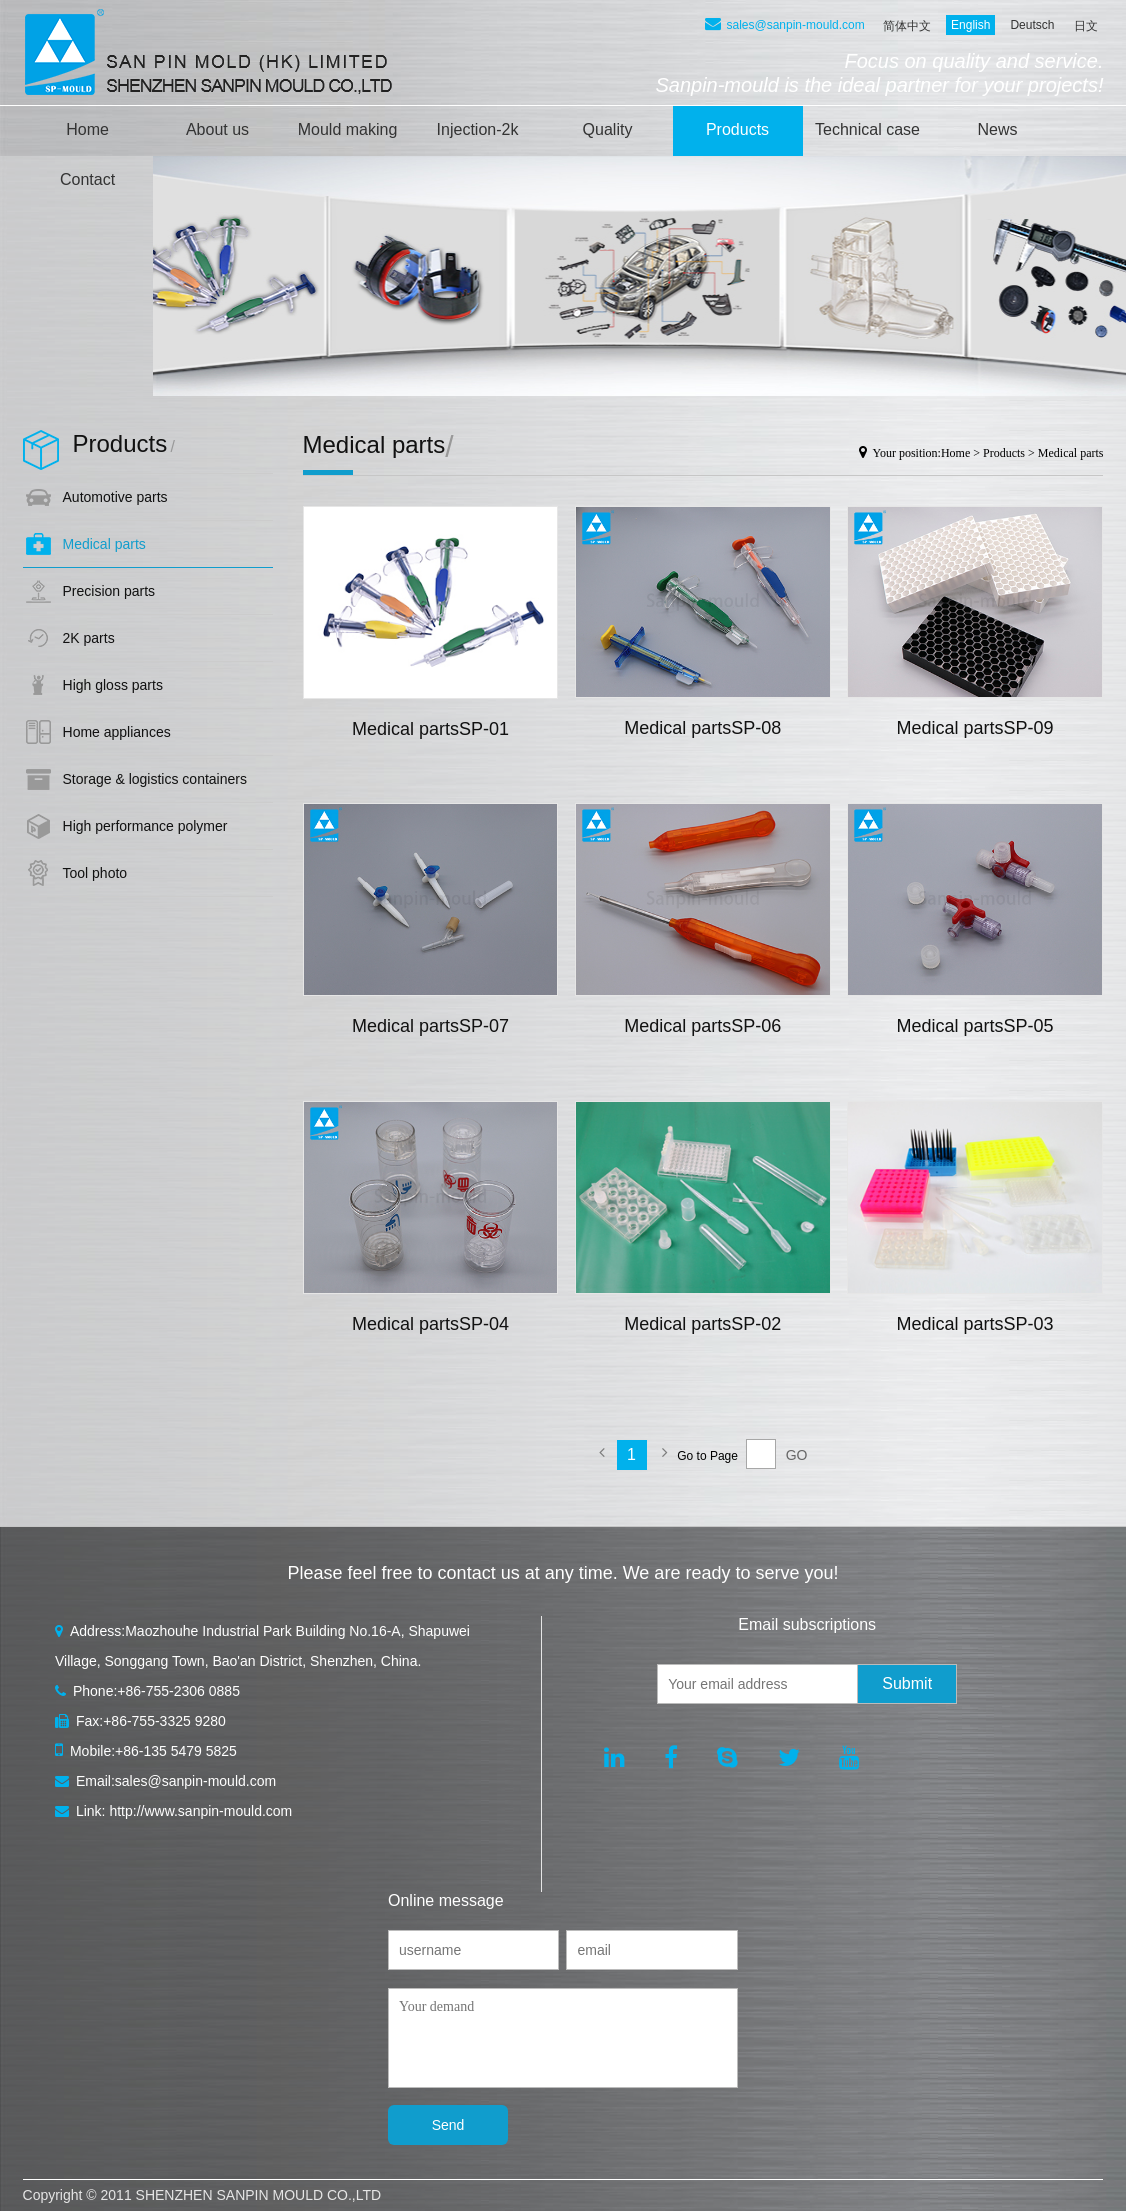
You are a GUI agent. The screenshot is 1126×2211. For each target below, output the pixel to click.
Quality (608, 129)
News (998, 129)
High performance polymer (145, 826)
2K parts (89, 638)
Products (737, 129)
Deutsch (1032, 25)
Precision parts (109, 591)
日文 (1086, 26)
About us (217, 129)
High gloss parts (113, 685)
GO (797, 1455)
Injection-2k (478, 129)
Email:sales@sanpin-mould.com (165, 1781)
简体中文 (907, 26)
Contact (87, 179)
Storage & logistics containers (155, 779)
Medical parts (104, 544)
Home (87, 129)
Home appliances (117, 732)
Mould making (348, 129)
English (970, 25)
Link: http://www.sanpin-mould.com (173, 1811)
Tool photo (95, 873)
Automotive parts (115, 497)
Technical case (867, 129)
